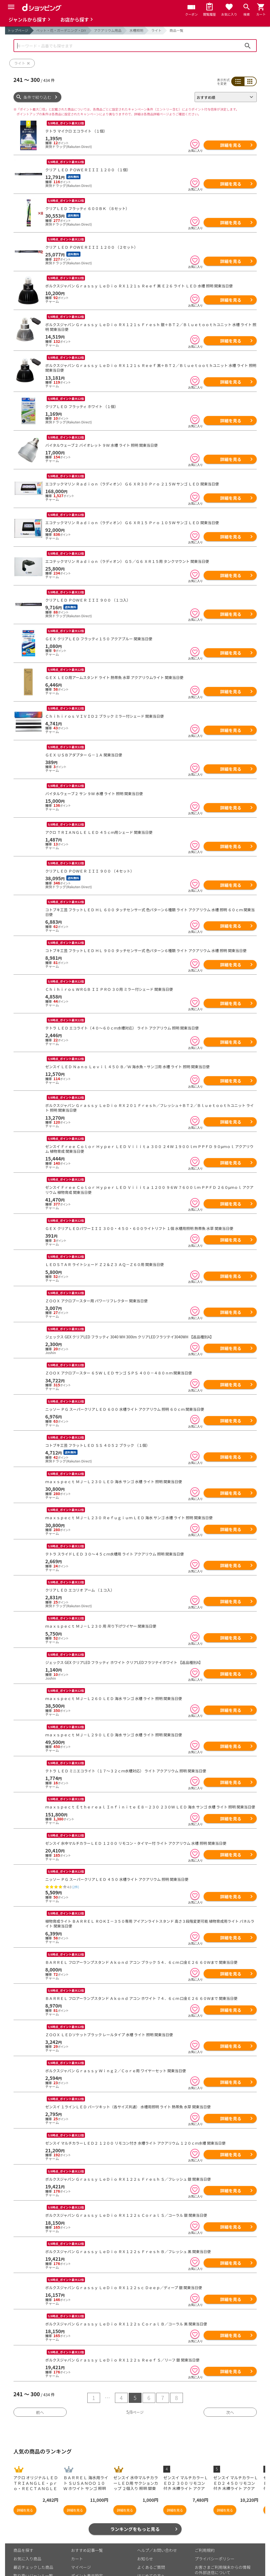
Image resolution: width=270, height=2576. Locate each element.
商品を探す (23, 2517)
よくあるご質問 (151, 2534)
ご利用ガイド (83, 2551)
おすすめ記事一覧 (87, 2517)
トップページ (18, 30)
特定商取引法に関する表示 (219, 2548)
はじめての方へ (151, 2543)
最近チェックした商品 (33, 2534)
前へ (40, 2379)
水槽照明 (136, 30)
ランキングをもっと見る (135, 2496)
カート (77, 2526)
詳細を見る (230, 145)
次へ (230, 2379)
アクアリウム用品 (107, 30)
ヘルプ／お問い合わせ (157, 2517)
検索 (247, 45)
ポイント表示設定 (87, 2543)
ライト (156, 30)
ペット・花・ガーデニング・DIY (61, 30)
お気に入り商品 (27, 2526)
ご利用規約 (205, 2517)
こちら (75, 2567)
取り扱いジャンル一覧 (33, 2543)
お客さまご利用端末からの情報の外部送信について (223, 2536)
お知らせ (145, 2526)
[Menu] (11, 7)
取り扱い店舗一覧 (29, 2551)
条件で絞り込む (37, 97)
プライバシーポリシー (215, 2526)
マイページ (81, 2534)
